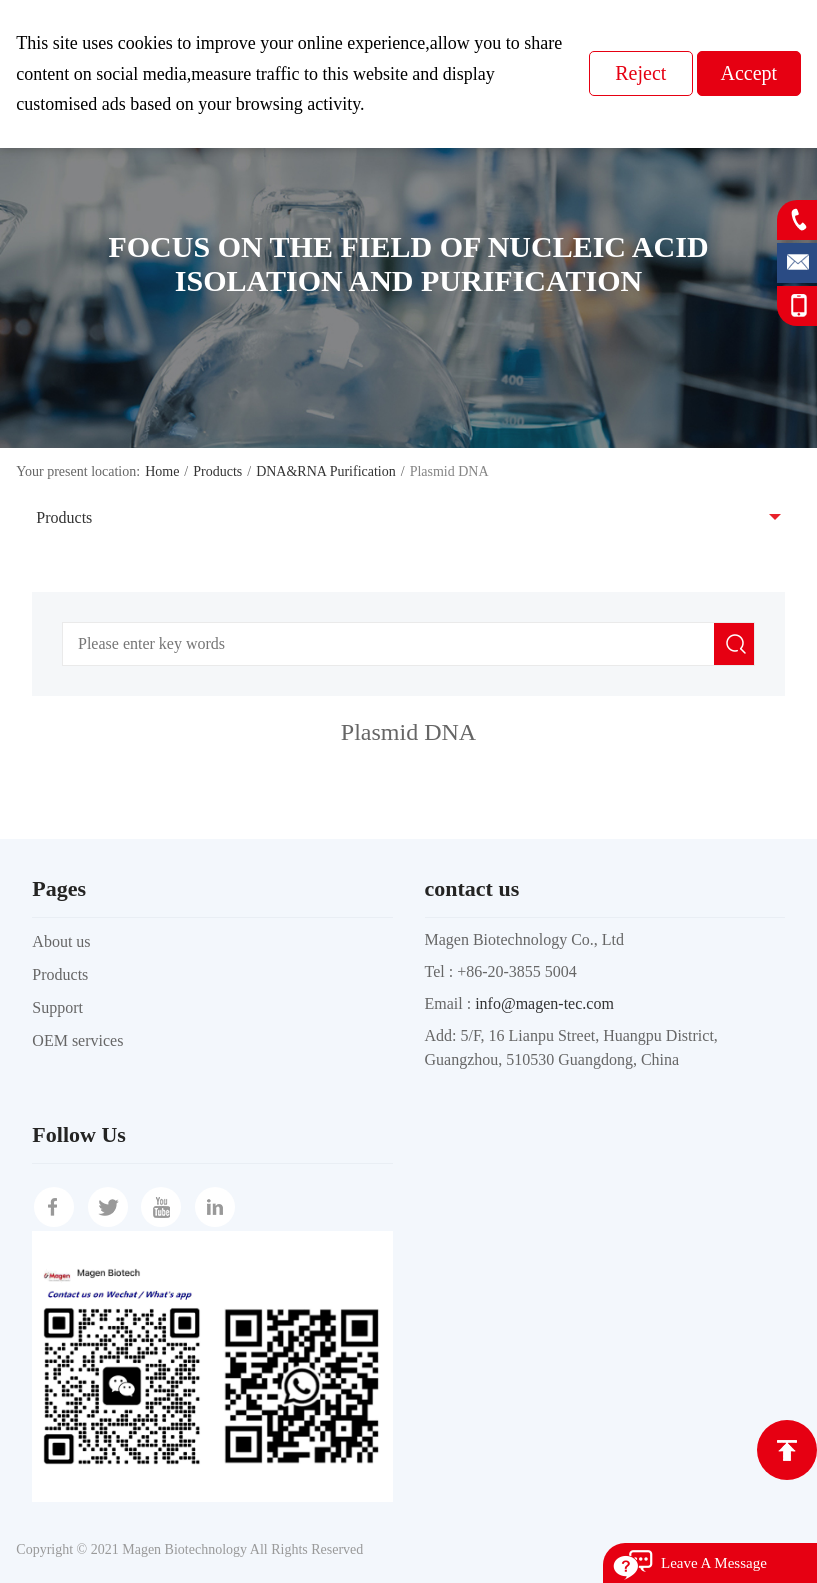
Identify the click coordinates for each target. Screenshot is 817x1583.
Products (217, 471)
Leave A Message (714, 1563)
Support (57, 1007)
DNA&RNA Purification (326, 471)
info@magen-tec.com (544, 1003)
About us (61, 941)
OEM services (77, 1040)
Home (162, 471)
